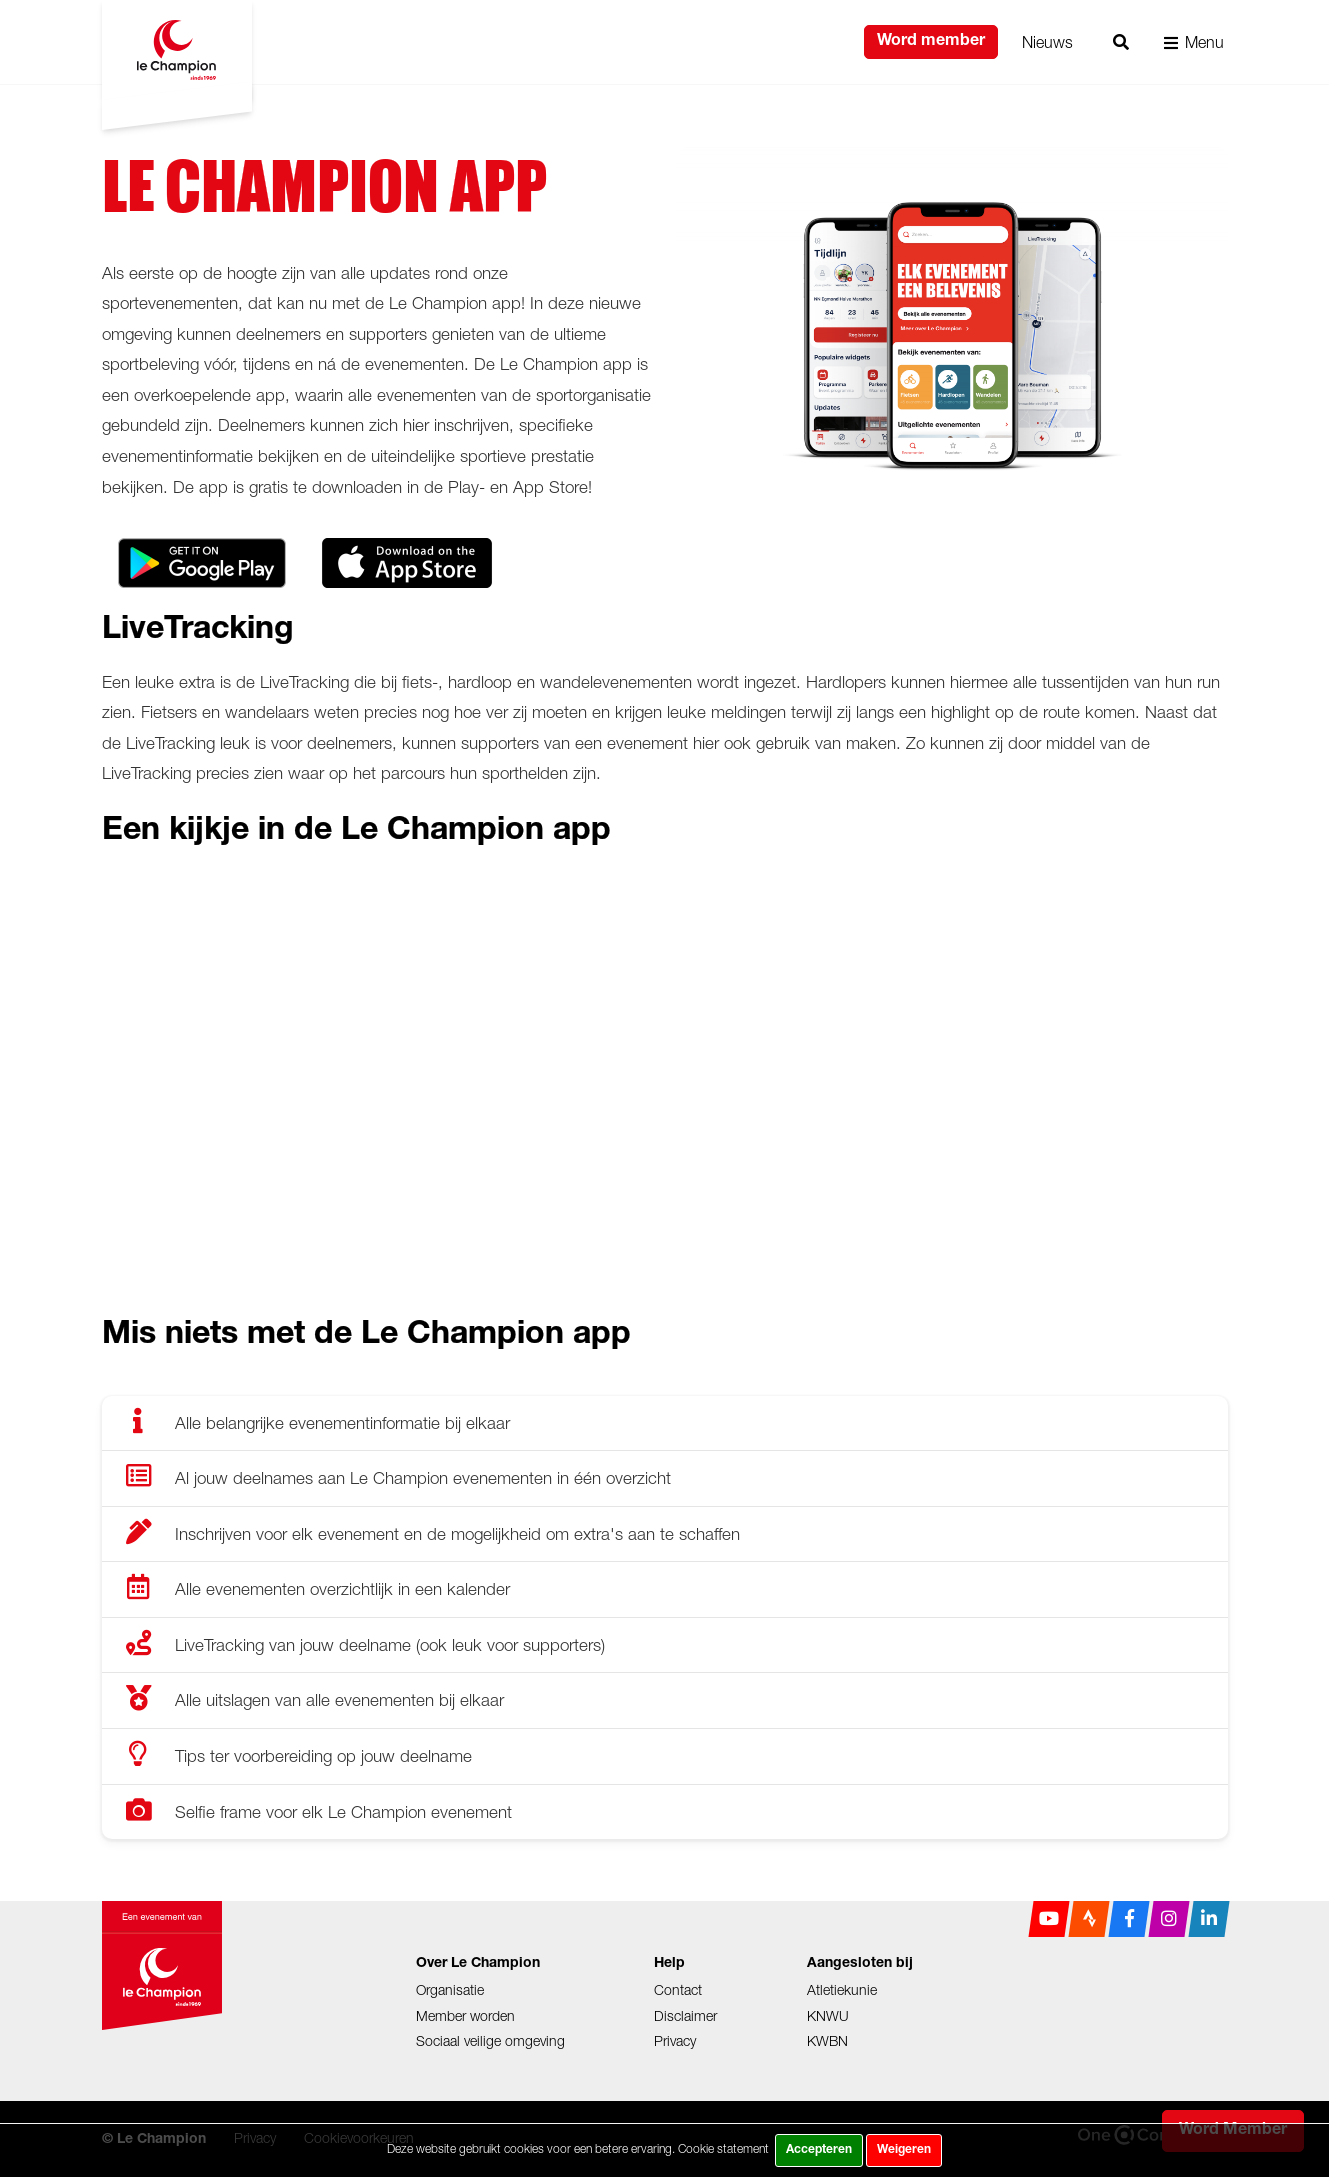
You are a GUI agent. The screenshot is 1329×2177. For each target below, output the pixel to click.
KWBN (827, 2040)
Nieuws (1047, 42)
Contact (678, 1989)
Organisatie (450, 1989)
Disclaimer (685, 2015)
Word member (931, 42)
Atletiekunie (842, 1989)
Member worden (465, 2015)
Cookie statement (723, 2148)
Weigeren (904, 2150)
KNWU (828, 2015)
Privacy (675, 2040)
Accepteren (819, 2150)
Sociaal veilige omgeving (490, 2040)
